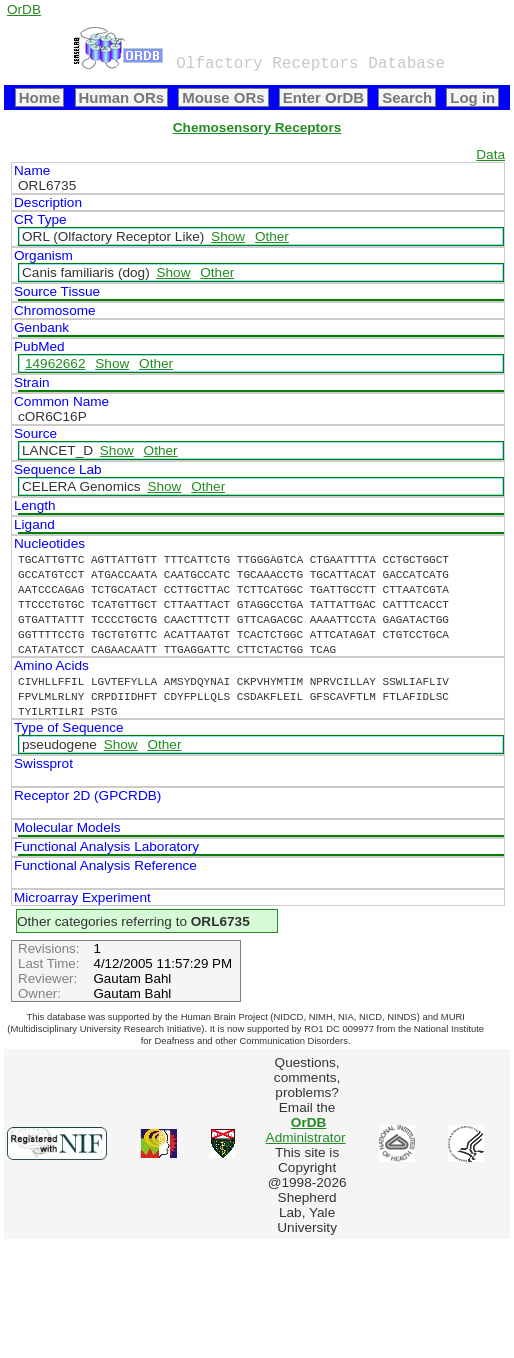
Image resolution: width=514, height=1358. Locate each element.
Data (490, 154)
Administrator (306, 1130)
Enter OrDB (323, 97)
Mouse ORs (223, 97)
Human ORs (122, 97)
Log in (472, 97)
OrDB (24, 9)
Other (272, 236)
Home (40, 97)
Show (228, 236)
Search (407, 97)
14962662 (55, 363)
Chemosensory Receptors (257, 127)
